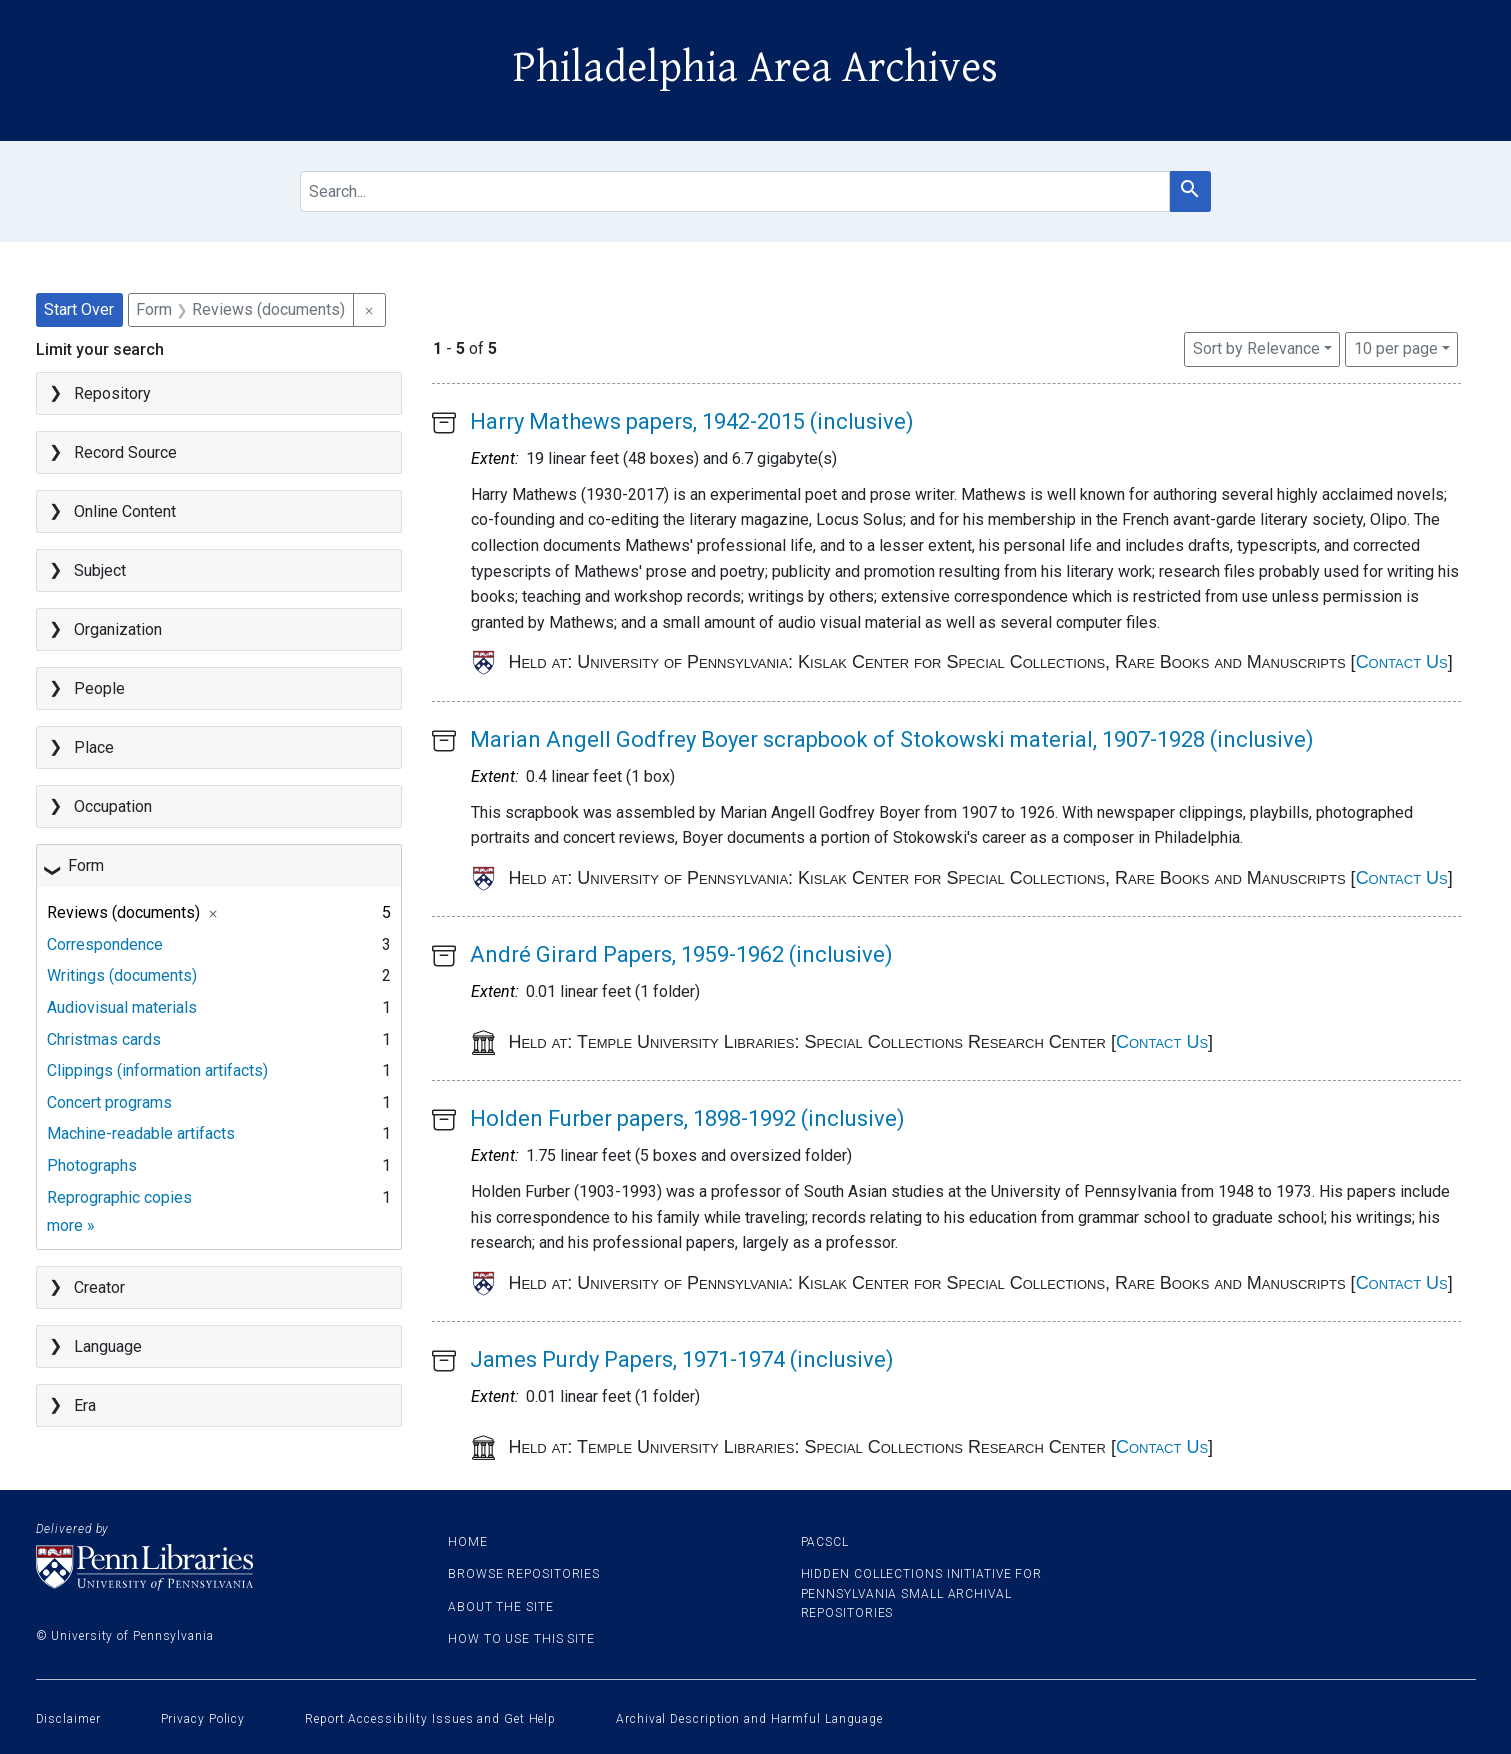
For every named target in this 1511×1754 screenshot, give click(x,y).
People (99, 688)
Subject (100, 570)
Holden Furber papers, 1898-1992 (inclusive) (687, 1118)
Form (86, 865)
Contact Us (1402, 662)
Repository (112, 393)
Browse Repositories (524, 1574)
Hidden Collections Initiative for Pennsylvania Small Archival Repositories (922, 1593)
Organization (118, 629)
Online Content (125, 511)
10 (1396, 347)
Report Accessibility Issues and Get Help (430, 1719)
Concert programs (109, 1102)
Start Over (79, 309)
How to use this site (521, 1639)
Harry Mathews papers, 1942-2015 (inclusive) (692, 421)
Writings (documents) (122, 975)
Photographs (92, 1165)
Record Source (125, 452)
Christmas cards (104, 1039)
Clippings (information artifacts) (157, 1070)
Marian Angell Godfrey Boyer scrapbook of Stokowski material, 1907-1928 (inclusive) (892, 739)
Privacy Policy (203, 1719)
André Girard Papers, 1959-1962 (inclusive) (681, 954)
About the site (501, 1607)
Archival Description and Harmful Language (749, 1719)
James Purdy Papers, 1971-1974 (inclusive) (682, 1359)
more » (71, 1225)
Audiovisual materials (122, 1007)
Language (108, 1346)
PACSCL (825, 1542)
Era (85, 1405)
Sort (1256, 348)
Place (94, 747)
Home (468, 1542)
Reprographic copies (119, 1197)
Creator (99, 1287)
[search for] (735, 191)
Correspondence (105, 944)
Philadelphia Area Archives (755, 68)
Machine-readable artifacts (141, 1133)
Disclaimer (68, 1719)
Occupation (113, 806)
